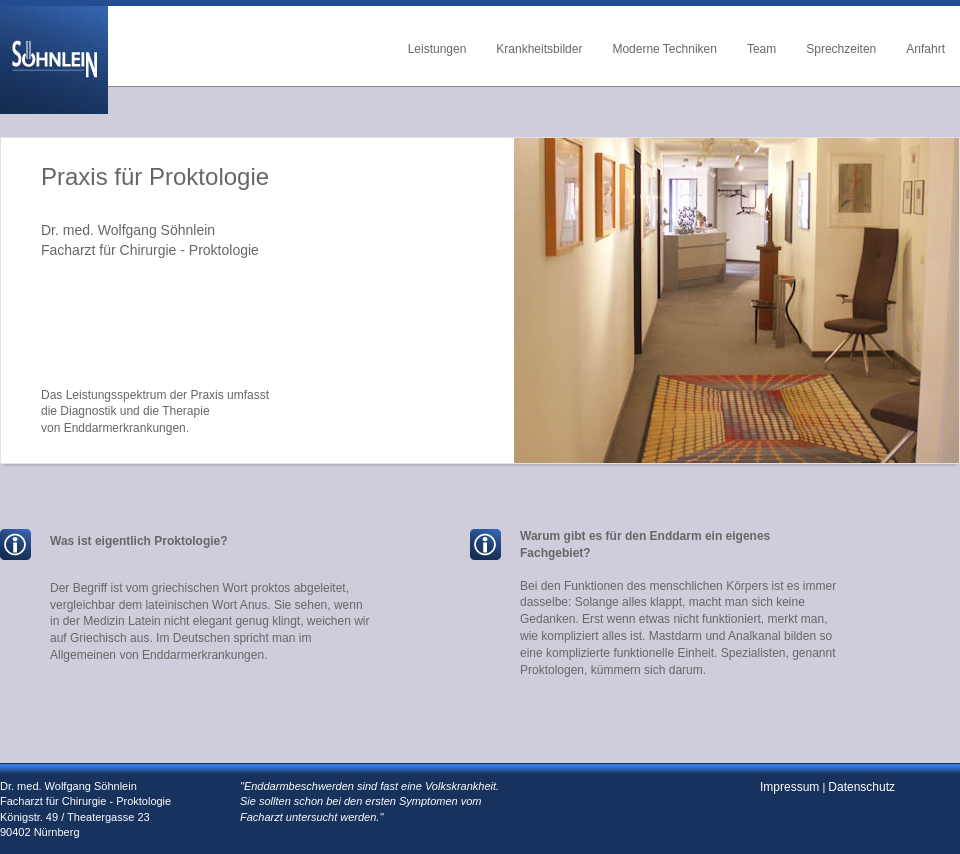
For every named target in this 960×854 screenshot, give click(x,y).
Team (761, 49)
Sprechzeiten (841, 49)
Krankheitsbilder (539, 49)
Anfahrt (925, 49)
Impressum (789, 787)
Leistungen (437, 49)
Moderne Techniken (664, 49)
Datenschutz (861, 787)
